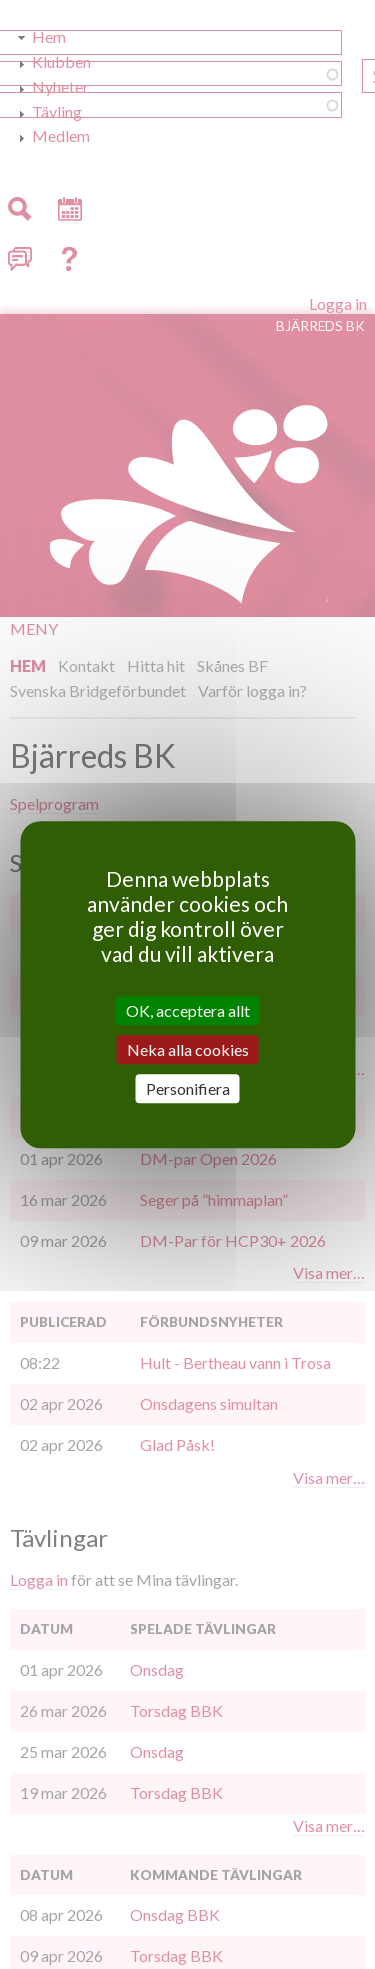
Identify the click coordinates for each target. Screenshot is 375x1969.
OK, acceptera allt (188, 1010)
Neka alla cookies (188, 1049)
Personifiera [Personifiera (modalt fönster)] (188, 1088)
